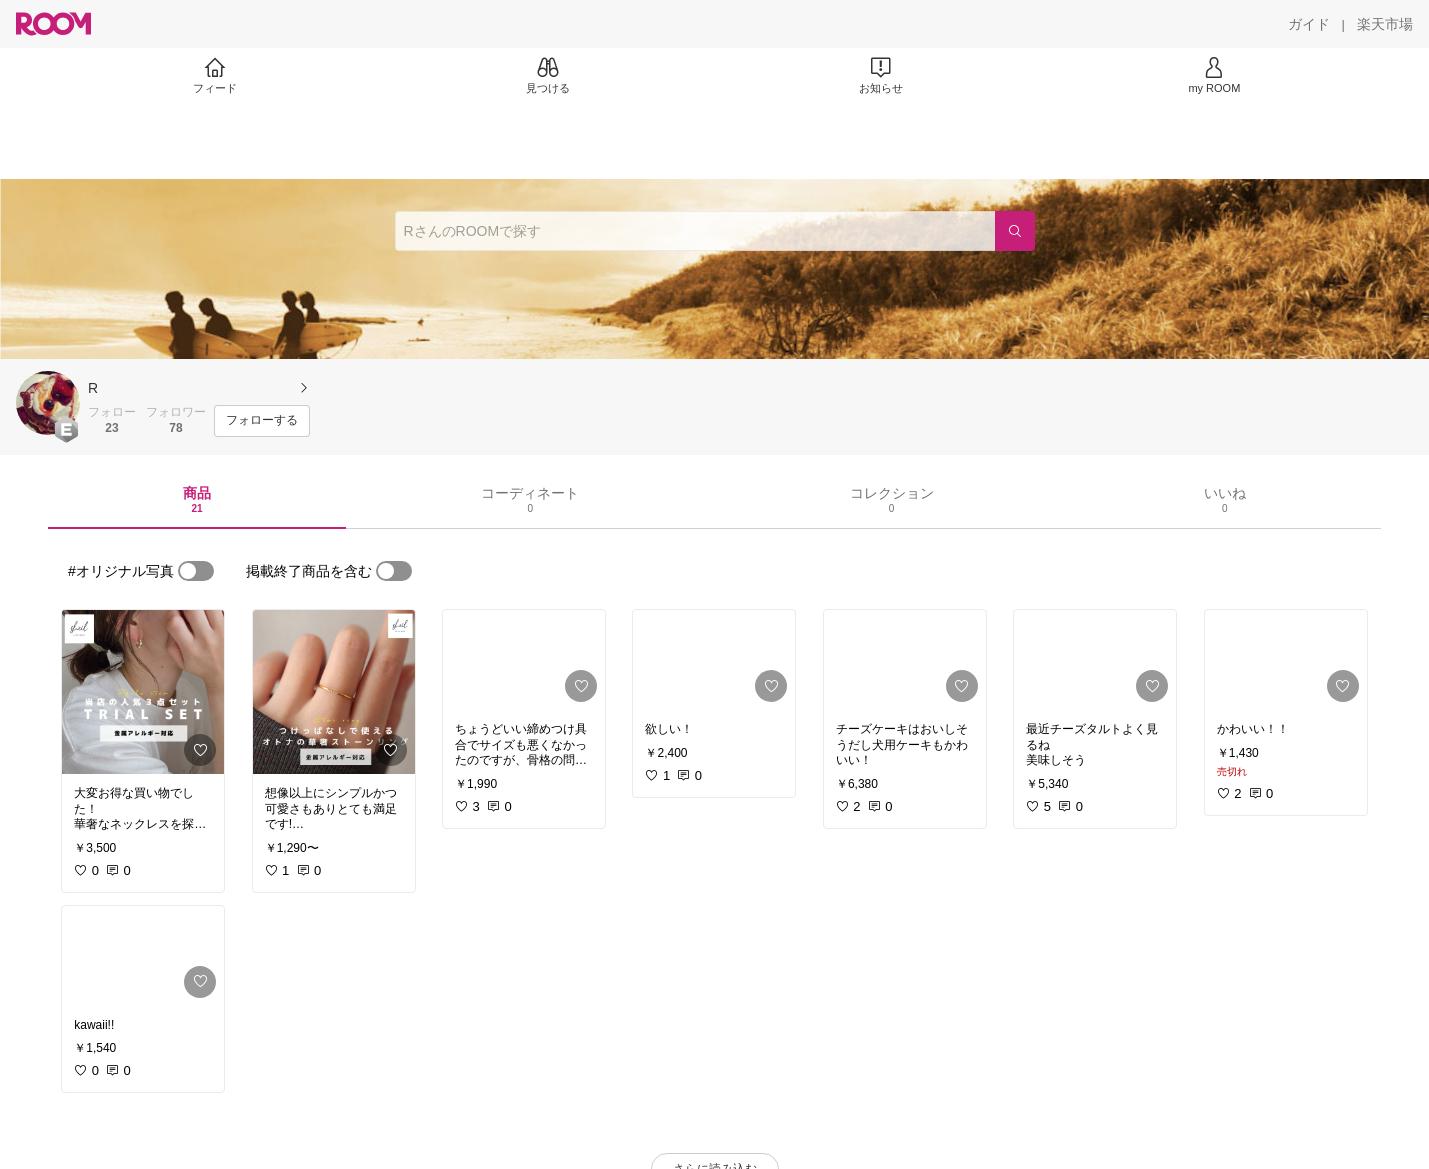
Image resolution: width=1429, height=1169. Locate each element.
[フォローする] (262, 421)
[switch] (196, 571)
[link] (143, 692)
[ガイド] (1309, 24)
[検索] (1015, 231)
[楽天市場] (1385, 24)
